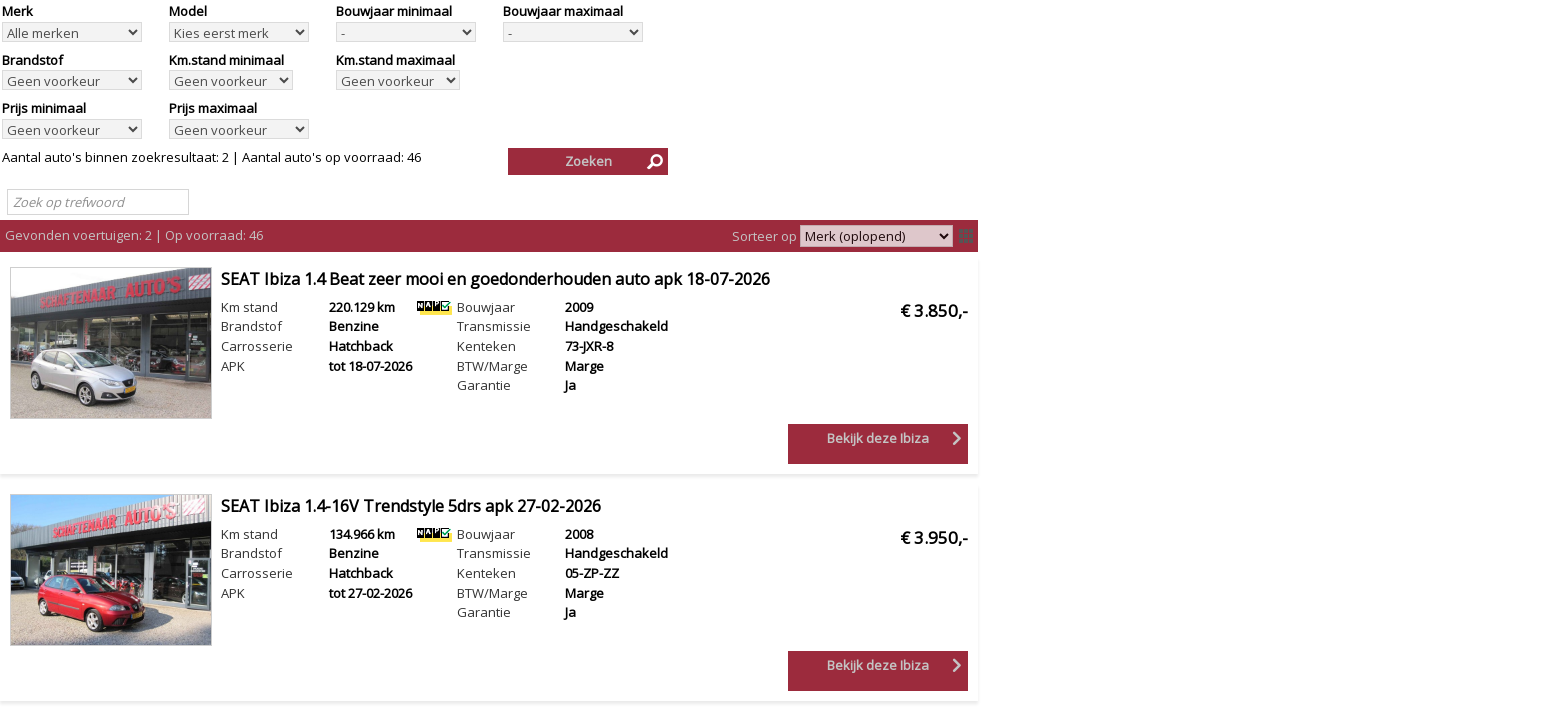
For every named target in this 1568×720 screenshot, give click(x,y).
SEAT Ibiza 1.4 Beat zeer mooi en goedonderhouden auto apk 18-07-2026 (495, 279)
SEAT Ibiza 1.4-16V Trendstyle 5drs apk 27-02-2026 (411, 506)
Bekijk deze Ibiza (878, 438)
